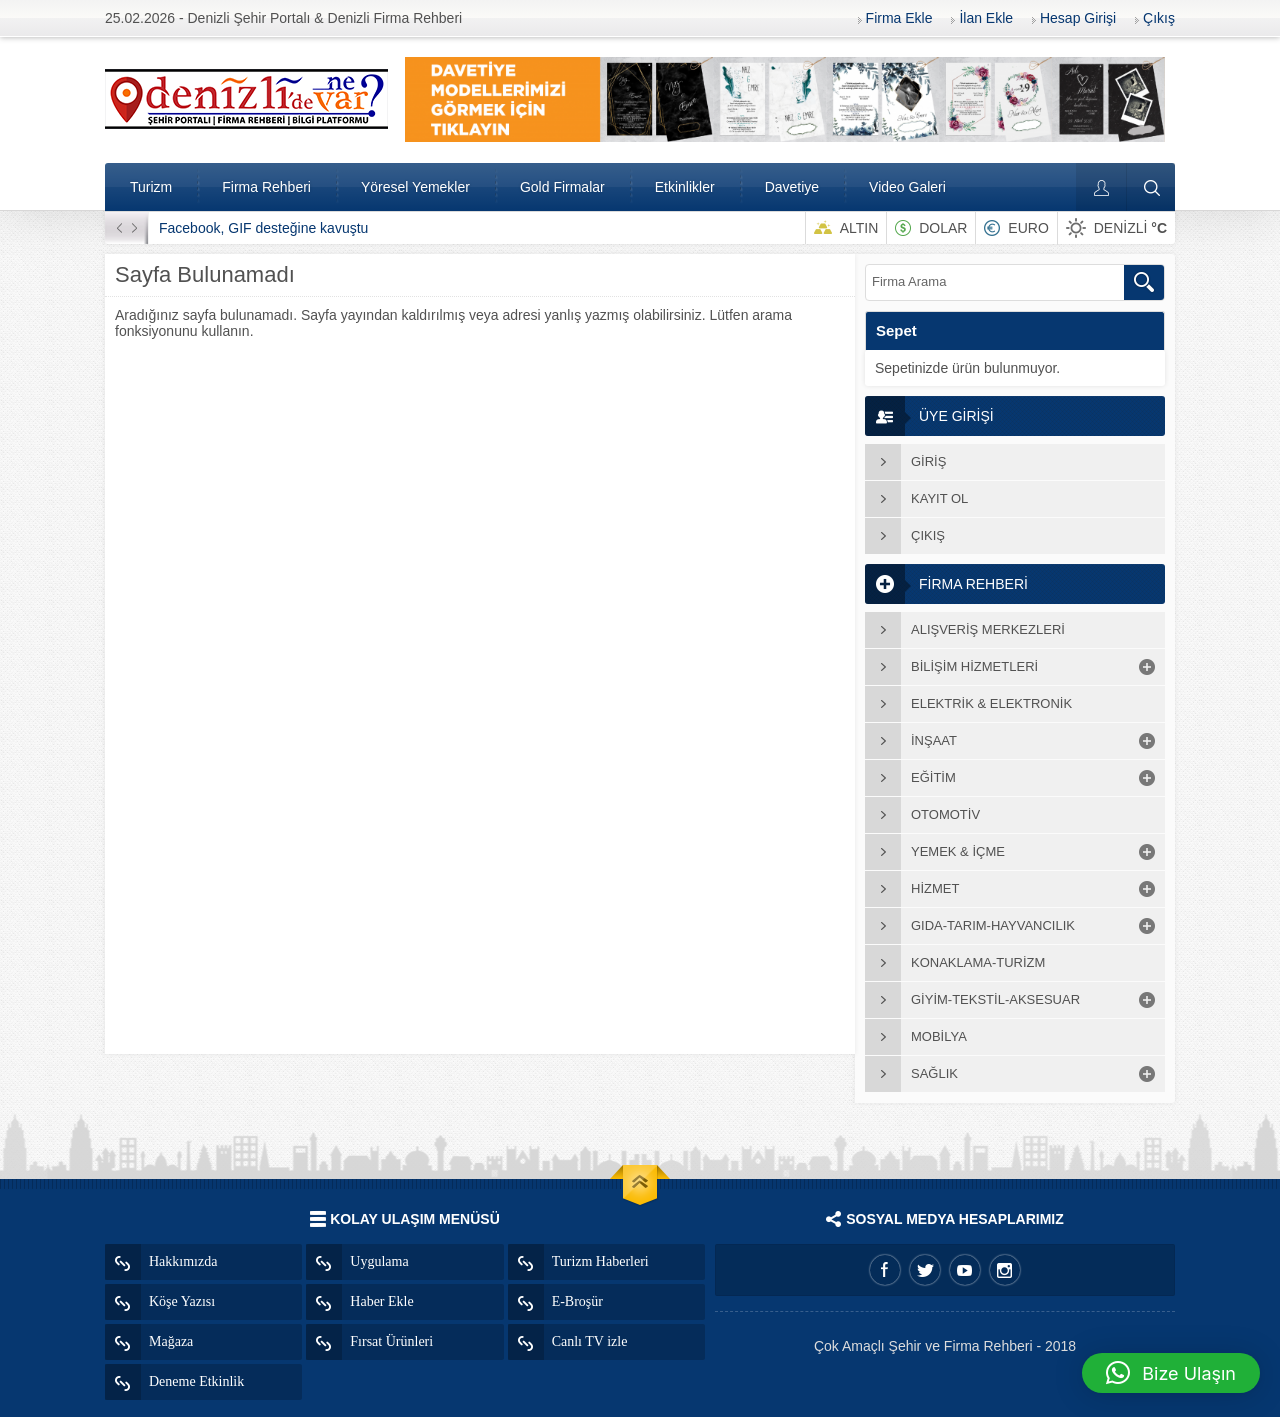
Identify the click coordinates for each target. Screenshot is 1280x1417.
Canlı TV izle (568, 1342)
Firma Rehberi (266, 187)
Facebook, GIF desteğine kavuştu (263, 228)
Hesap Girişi (1078, 18)
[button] (1171, 1373)
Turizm (151, 187)
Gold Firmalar (562, 187)
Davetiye (792, 187)
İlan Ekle (986, 18)
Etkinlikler (685, 187)
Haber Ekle (359, 1302)
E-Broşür (555, 1302)
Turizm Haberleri (578, 1262)
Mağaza (149, 1342)
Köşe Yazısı (160, 1302)
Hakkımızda (161, 1262)
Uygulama (357, 1262)
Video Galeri (907, 187)
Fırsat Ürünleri (369, 1342)
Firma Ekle (899, 18)
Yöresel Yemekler (415, 187)
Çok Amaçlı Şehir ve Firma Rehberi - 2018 (945, 1346)
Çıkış (1159, 18)
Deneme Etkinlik (174, 1382)
